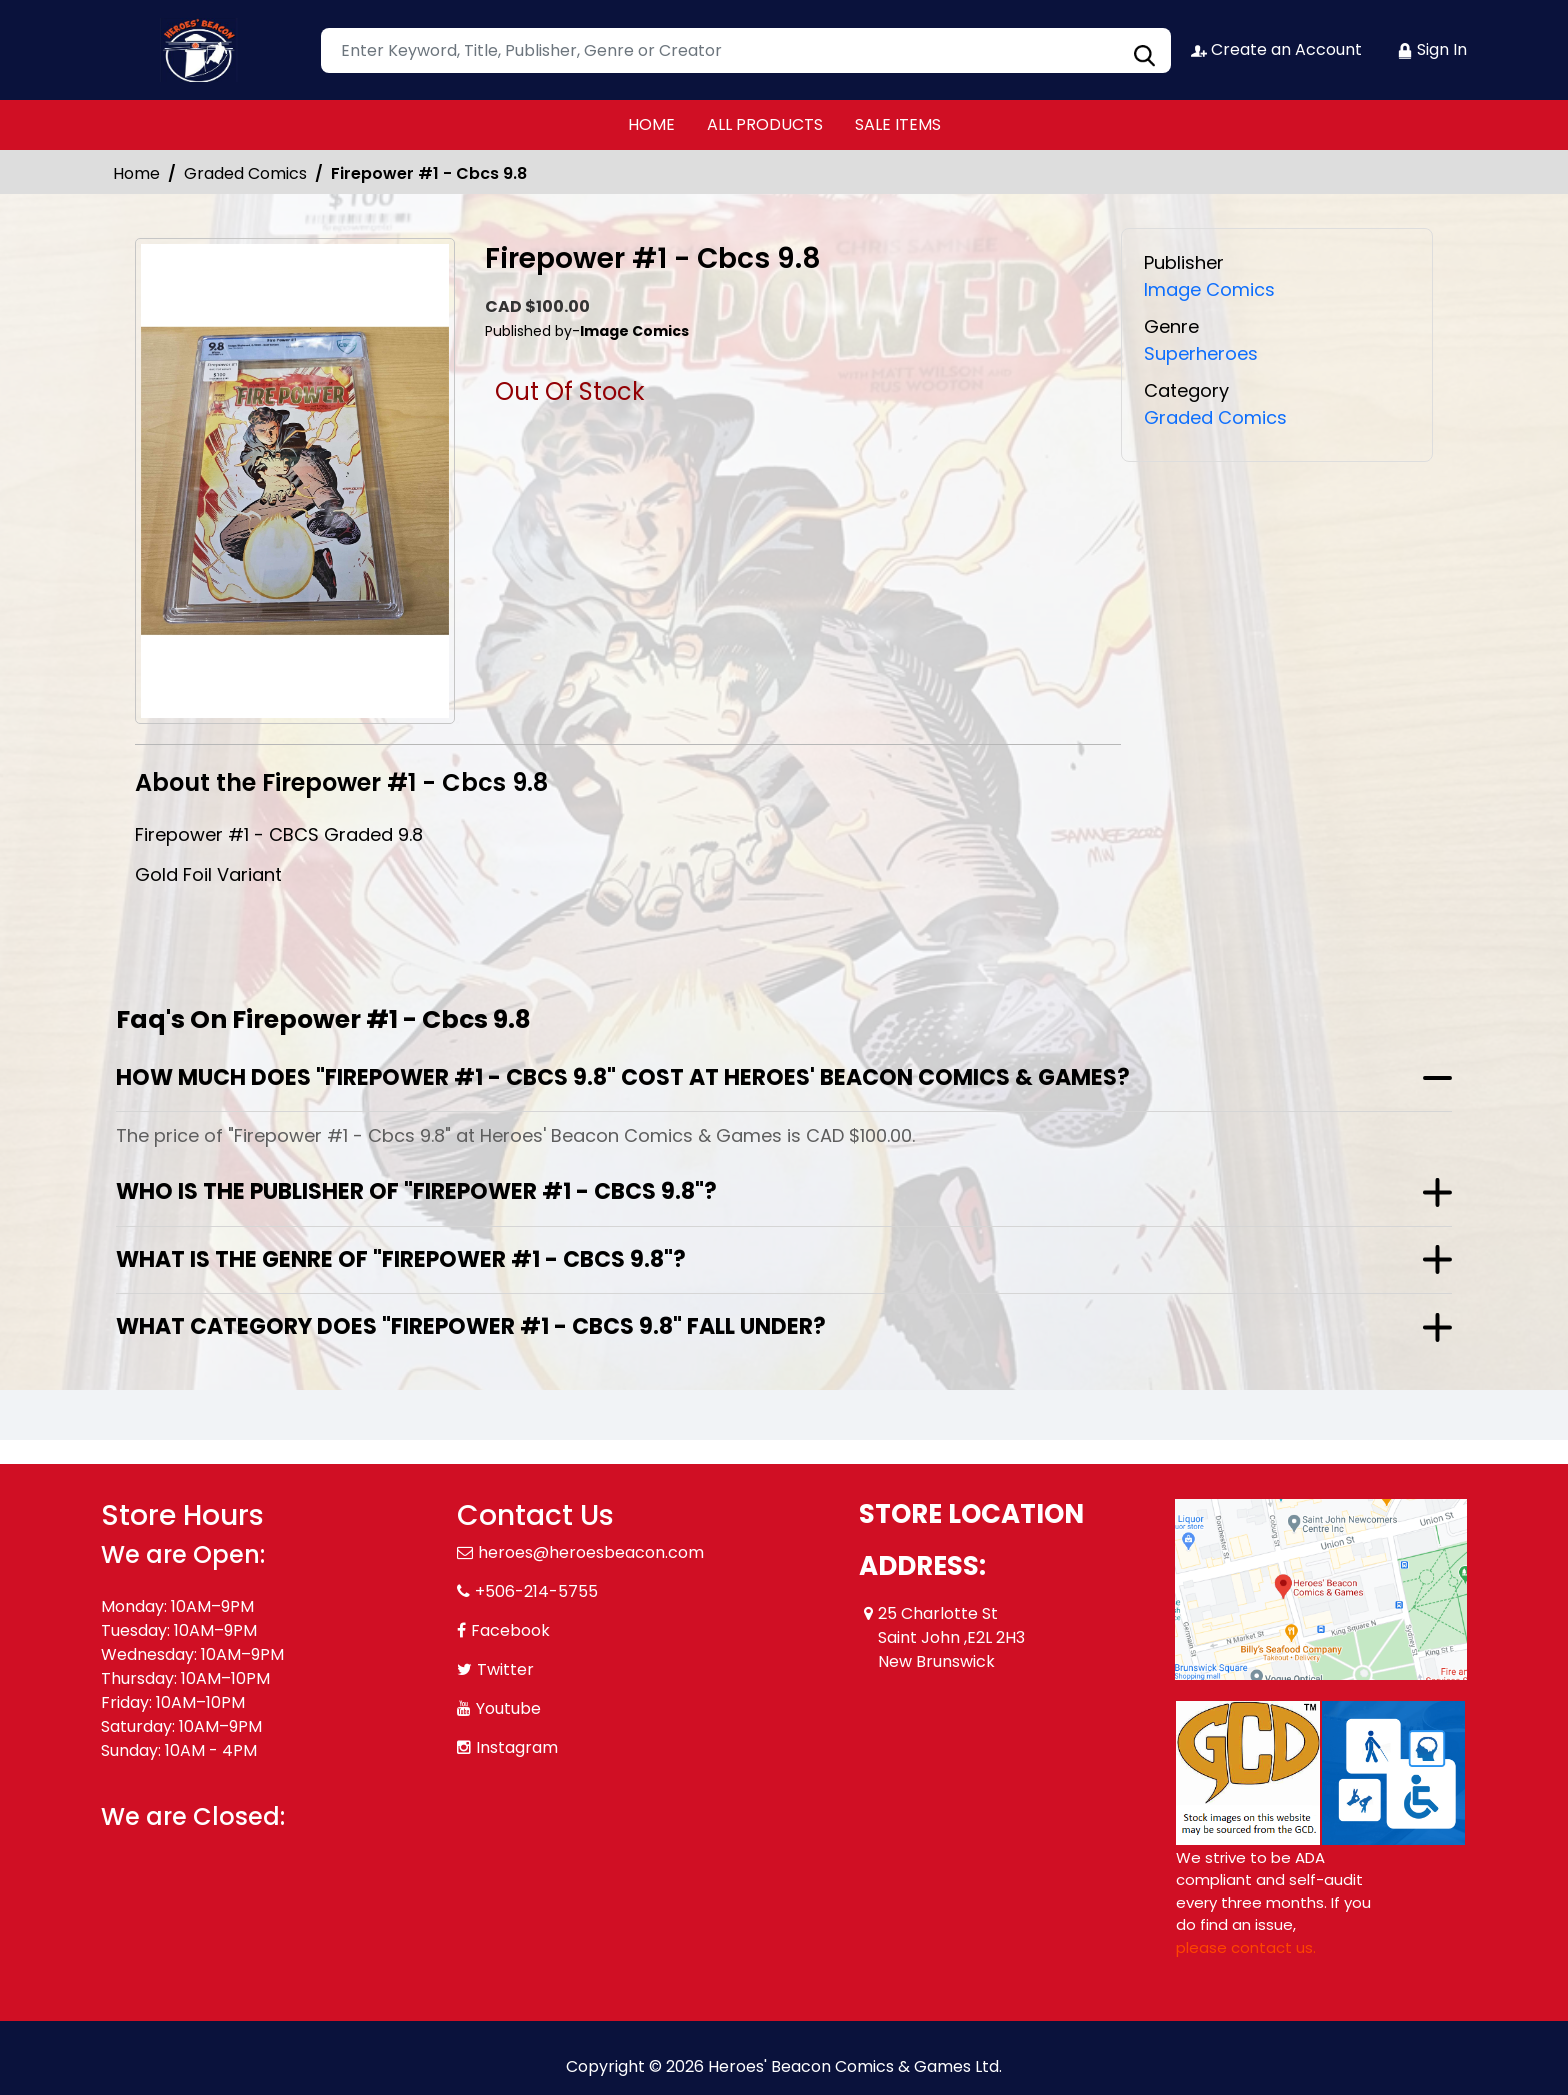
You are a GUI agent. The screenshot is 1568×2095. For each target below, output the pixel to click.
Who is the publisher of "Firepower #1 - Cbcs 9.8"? (416, 1191)
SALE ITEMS (898, 124)
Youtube (508, 1708)
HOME (651, 124)
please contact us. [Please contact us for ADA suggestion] (1246, 1947)
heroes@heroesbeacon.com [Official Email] (591, 1552)
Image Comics (1209, 289)
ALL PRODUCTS (765, 124)
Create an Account (1276, 49)
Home (136, 173)
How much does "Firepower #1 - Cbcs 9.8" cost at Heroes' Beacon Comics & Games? (623, 1077)
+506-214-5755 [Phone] (536, 1591)
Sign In (1432, 49)
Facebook (510, 1630)
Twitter (505, 1669)
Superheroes (1201, 353)
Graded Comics (245, 173)
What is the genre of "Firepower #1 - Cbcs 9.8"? (401, 1259)
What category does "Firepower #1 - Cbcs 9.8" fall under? (471, 1326)
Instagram (517, 1747)
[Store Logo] (201, 50)
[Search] (746, 50)
